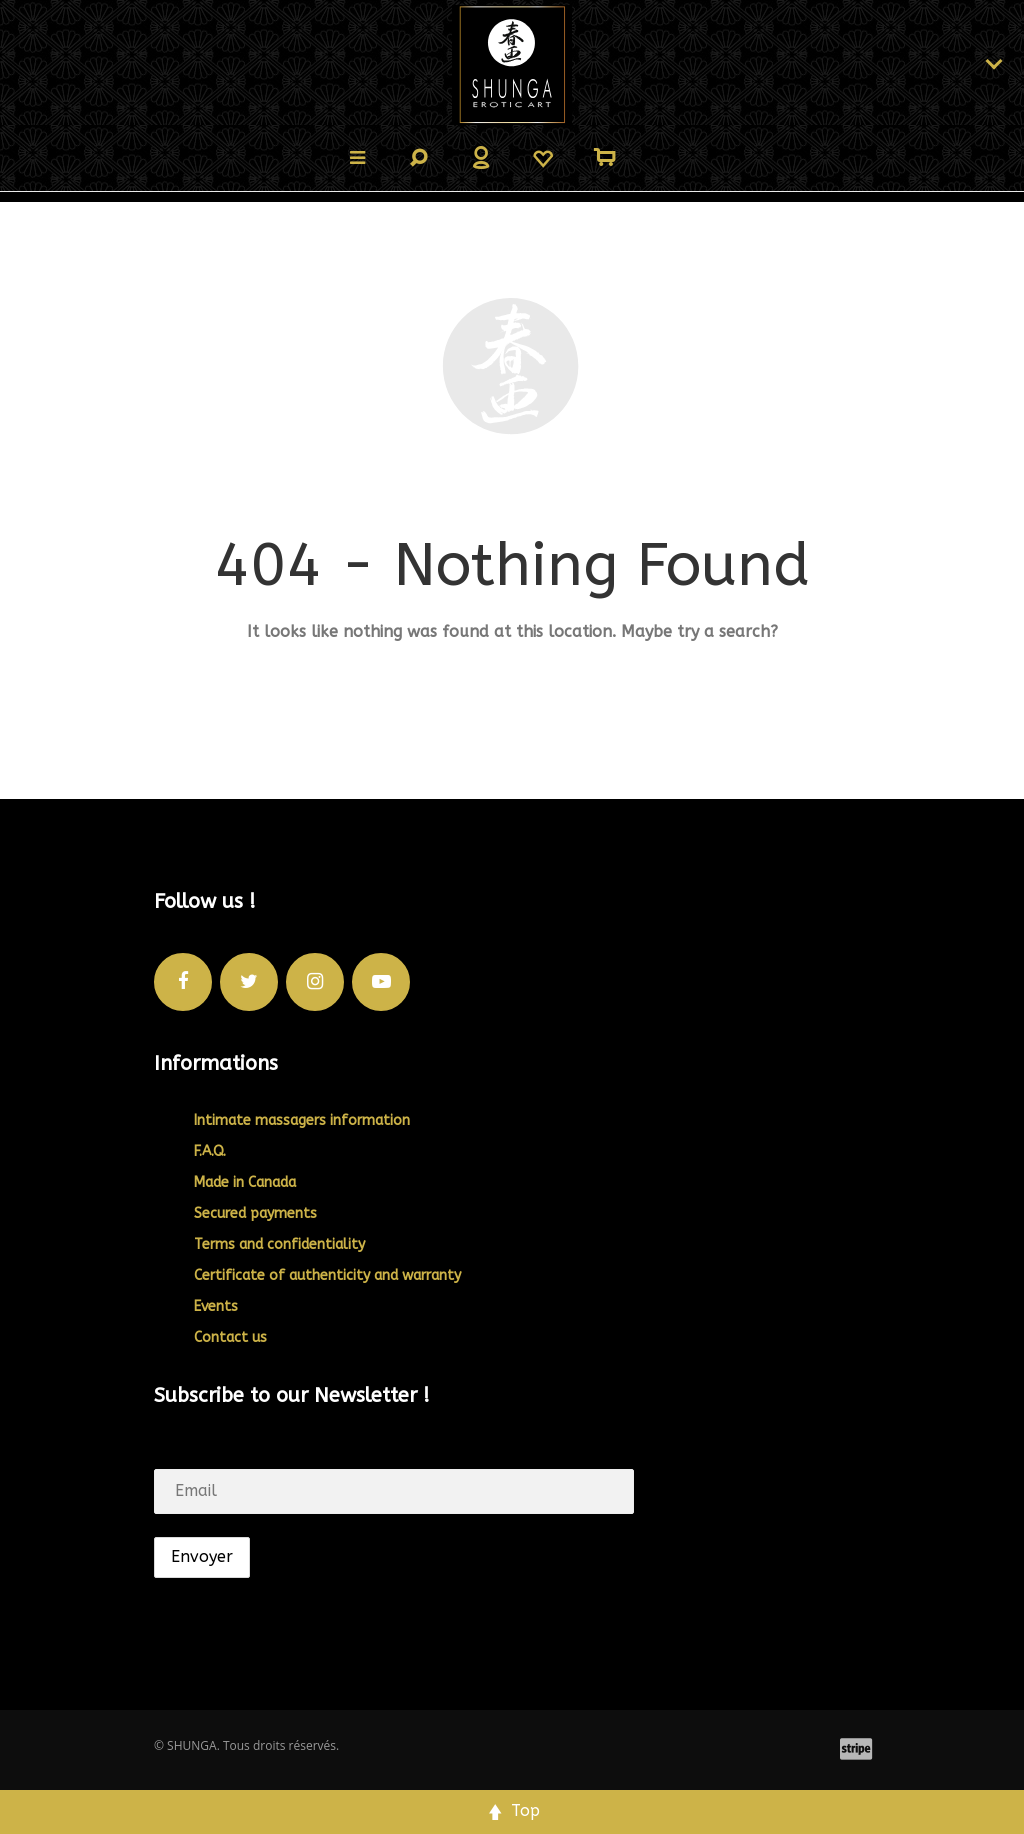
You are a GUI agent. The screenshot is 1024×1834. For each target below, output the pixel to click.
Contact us (230, 1337)
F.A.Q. (210, 1151)
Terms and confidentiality (279, 1244)
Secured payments (255, 1213)
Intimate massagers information (302, 1120)
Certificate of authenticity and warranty (327, 1275)
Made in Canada (245, 1182)
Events (216, 1306)
